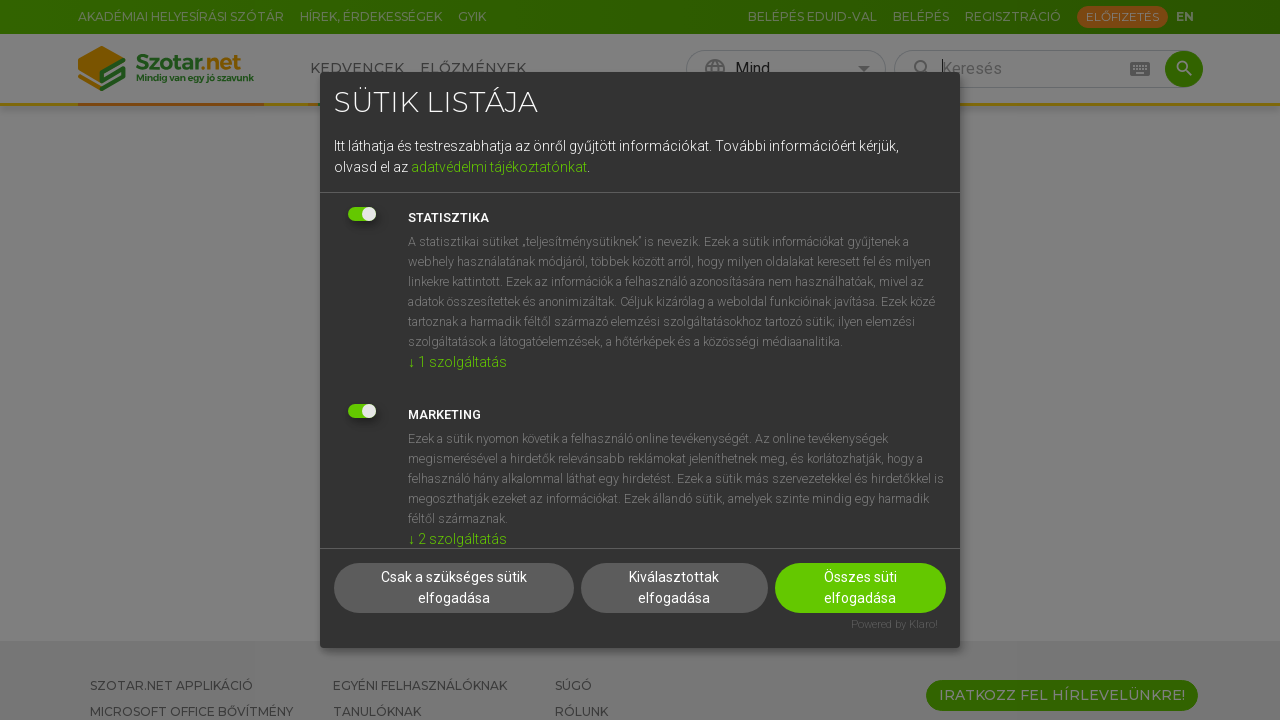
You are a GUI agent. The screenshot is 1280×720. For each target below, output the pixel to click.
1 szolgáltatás (457, 362)
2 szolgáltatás (457, 539)
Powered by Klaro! (894, 624)
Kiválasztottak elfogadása (674, 587)
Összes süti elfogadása (860, 587)
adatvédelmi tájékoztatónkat (499, 167)
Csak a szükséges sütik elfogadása (454, 587)
